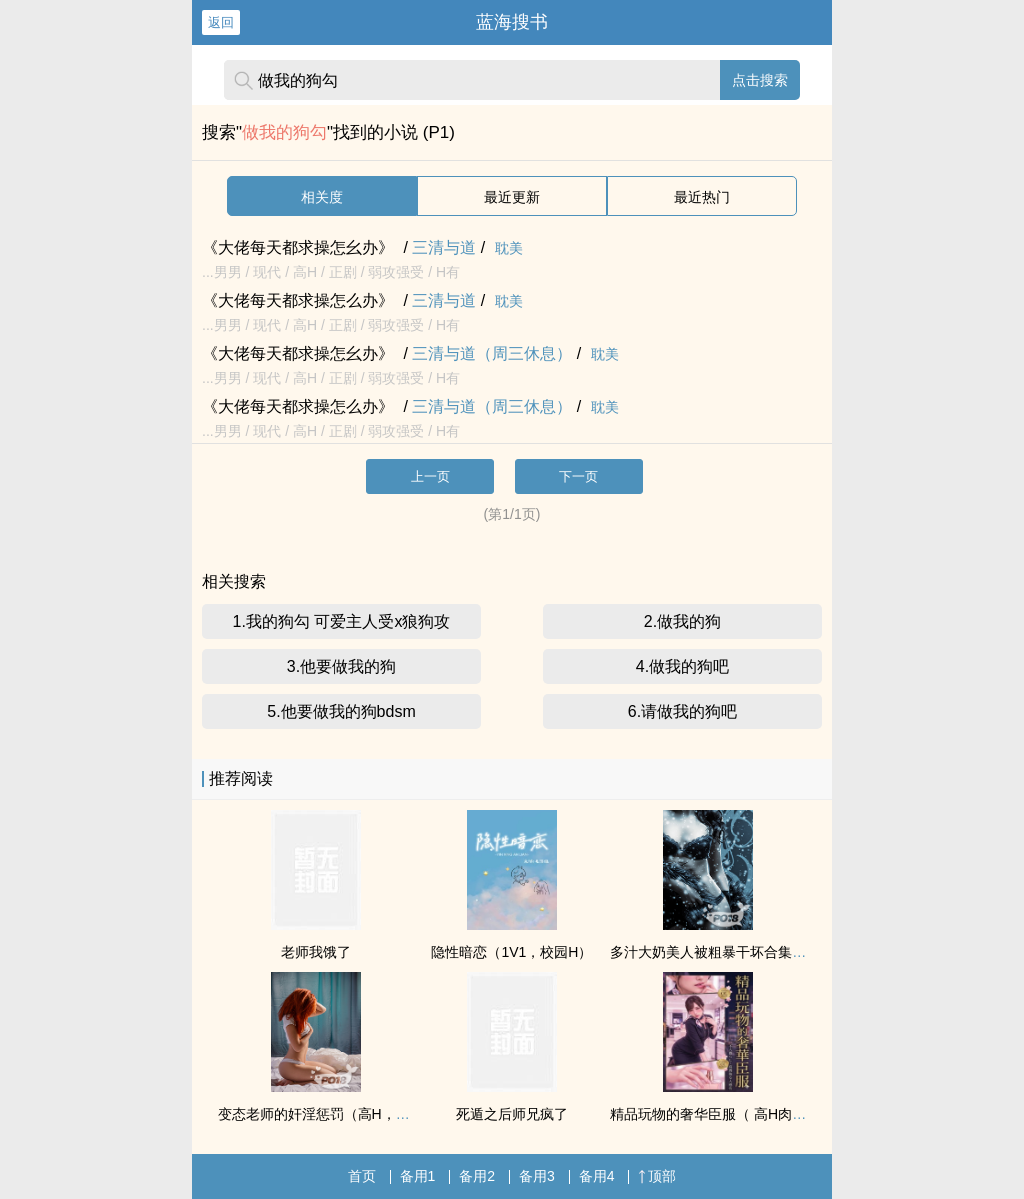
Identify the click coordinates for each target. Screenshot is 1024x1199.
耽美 (509, 248)
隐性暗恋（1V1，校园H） (511, 952)
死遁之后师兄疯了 (512, 1114)
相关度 (322, 197)
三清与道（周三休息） (492, 353)
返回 (221, 22)
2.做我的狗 (682, 621)
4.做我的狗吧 (682, 666)
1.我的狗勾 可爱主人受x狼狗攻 (342, 621)
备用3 (537, 1176)
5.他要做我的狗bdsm (341, 711)
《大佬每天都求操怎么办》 (298, 300)
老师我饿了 (316, 952)
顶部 (657, 1176)
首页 (362, 1176)
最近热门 (702, 197)
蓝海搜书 (512, 22)
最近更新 (512, 197)
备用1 (418, 1176)
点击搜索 (760, 80)
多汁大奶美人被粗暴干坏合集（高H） (727, 952)
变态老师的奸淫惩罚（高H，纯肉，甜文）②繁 (361, 1114)
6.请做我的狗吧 (682, 711)
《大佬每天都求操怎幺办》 (298, 247)
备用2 (477, 1176)
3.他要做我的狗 (341, 666)
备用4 (597, 1176)
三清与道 (444, 247)
